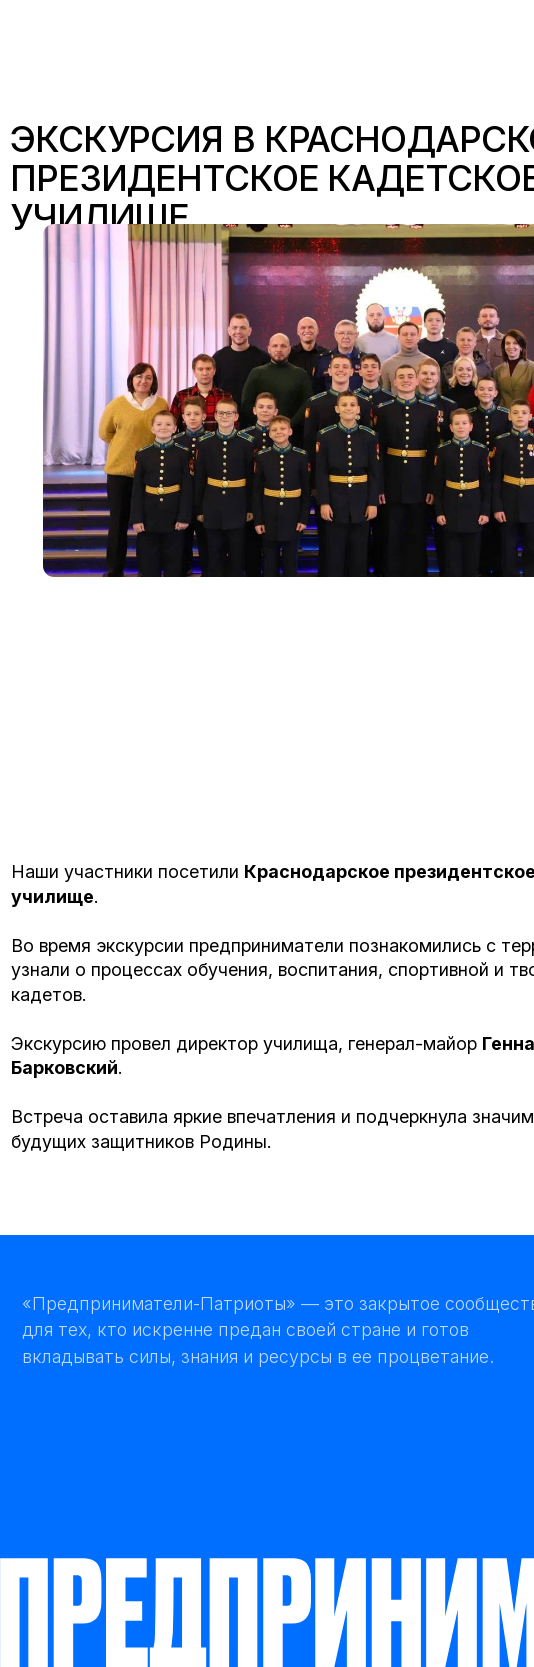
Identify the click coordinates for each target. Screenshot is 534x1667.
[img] (123, 39)
